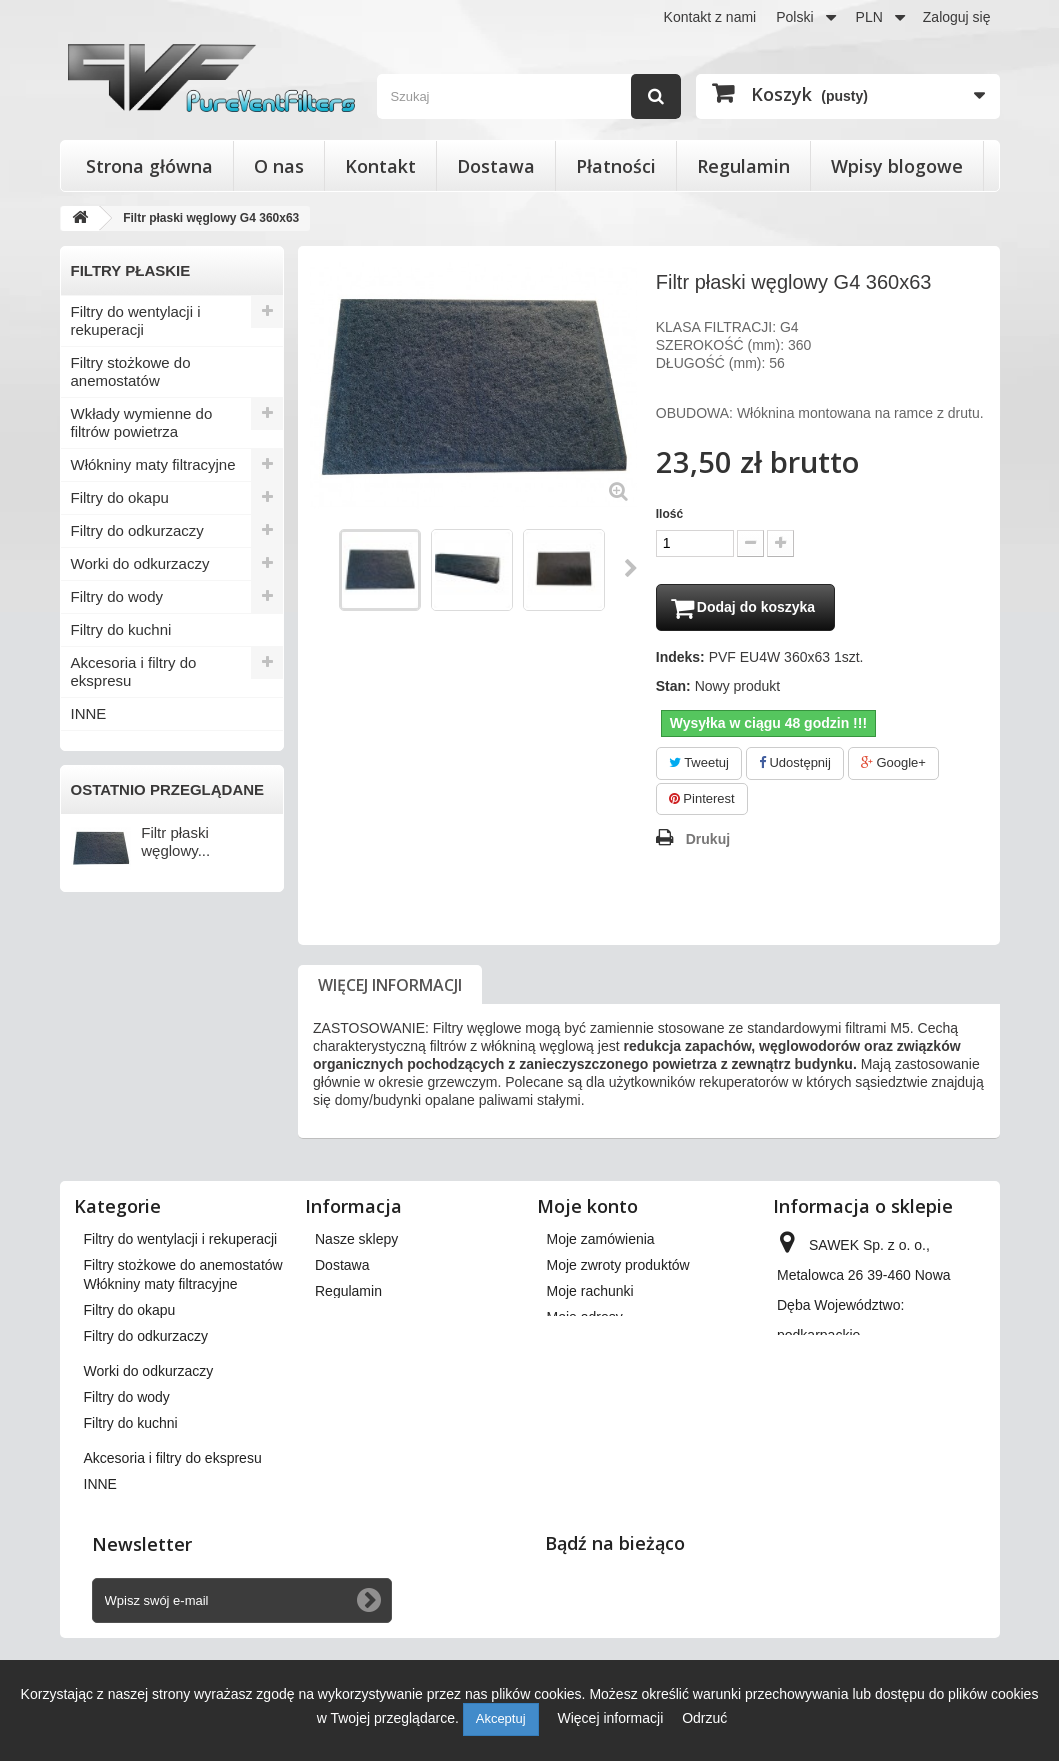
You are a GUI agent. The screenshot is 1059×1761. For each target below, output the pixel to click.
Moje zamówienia (601, 1242)
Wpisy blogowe (897, 166)
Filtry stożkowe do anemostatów (131, 371)
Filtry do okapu (120, 497)
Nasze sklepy (356, 1242)
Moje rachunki (590, 1294)
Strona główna (149, 166)
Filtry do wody (117, 596)
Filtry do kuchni (121, 629)
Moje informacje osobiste (624, 1346)
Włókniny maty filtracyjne (153, 464)
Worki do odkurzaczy (140, 563)
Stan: (673, 689)
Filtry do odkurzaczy (137, 530)
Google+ (893, 765)
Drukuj (708, 842)
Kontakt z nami (710, 17)
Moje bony (579, 1372)
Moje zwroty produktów (618, 1268)
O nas (279, 166)
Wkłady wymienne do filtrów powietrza (142, 422)
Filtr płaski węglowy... (175, 841)
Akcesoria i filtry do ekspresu (134, 671)
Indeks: (680, 660)
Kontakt (380, 166)
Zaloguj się (957, 17)
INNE (89, 713)
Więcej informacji (390, 988)
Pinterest (702, 801)
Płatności (616, 166)
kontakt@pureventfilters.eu (860, 1472)
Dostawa (496, 166)
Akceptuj (501, 1718)
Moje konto (587, 1209)
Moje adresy (585, 1320)
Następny (632, 568)
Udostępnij (795, 765)
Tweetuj (699, 765)
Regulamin (743, 166)
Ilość (669, 514)
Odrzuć (704, 1718)
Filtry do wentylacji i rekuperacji (136, 320)
